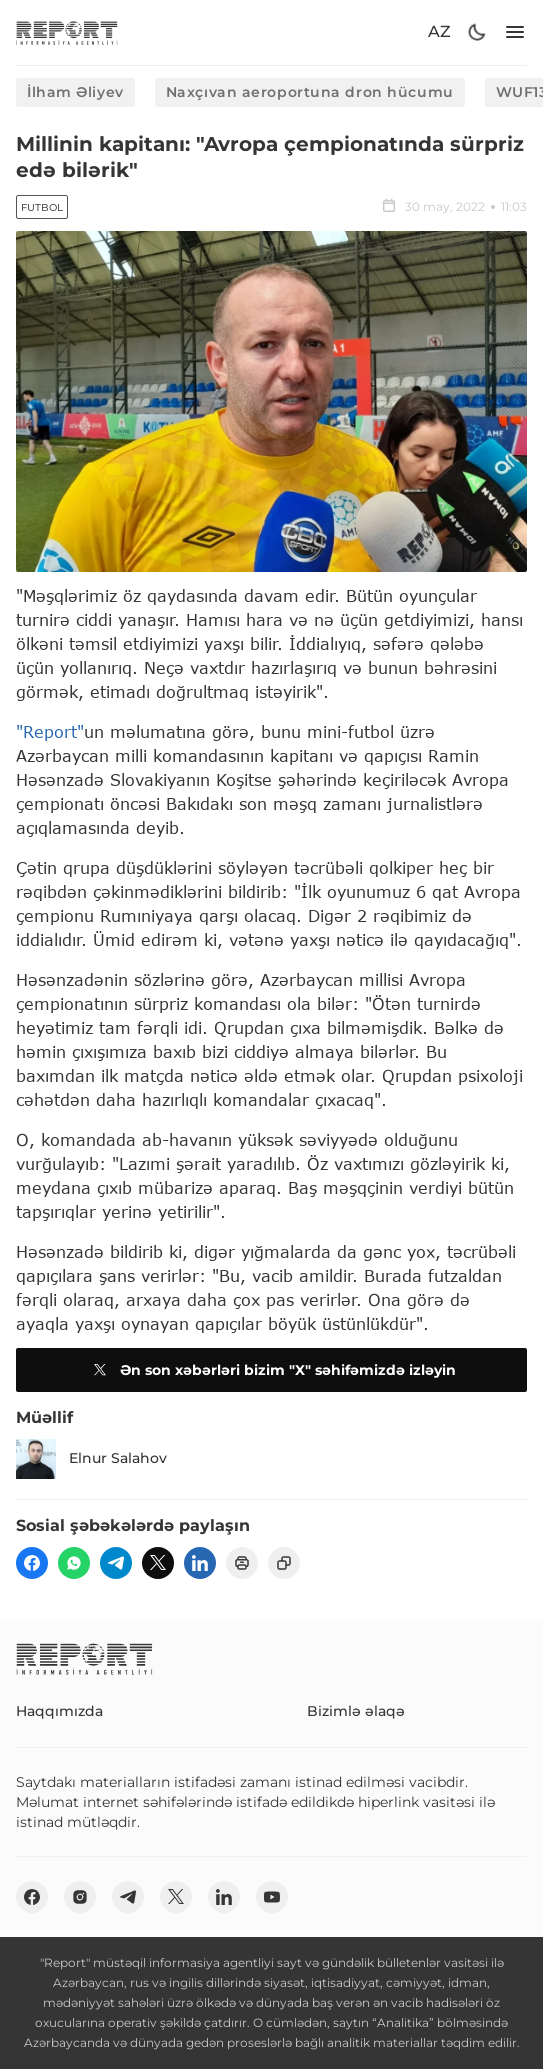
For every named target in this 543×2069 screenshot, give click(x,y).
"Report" (50, 731)
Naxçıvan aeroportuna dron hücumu (310, 92)
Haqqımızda (59, 1711)
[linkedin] (200, 1563)
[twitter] (158, 1563)
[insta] (80, 1897)
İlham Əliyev (75, 92)
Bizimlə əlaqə (356, 1711)
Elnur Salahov (91, 1459)
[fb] (32, 1563)
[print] (242, 1563)
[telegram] (116, 1563)
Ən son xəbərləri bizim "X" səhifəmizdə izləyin (272, 1370)
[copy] (284, 1563)
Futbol (42, 207)
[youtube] (272, 1897)
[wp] (74, 1563)
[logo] (67, 32)
